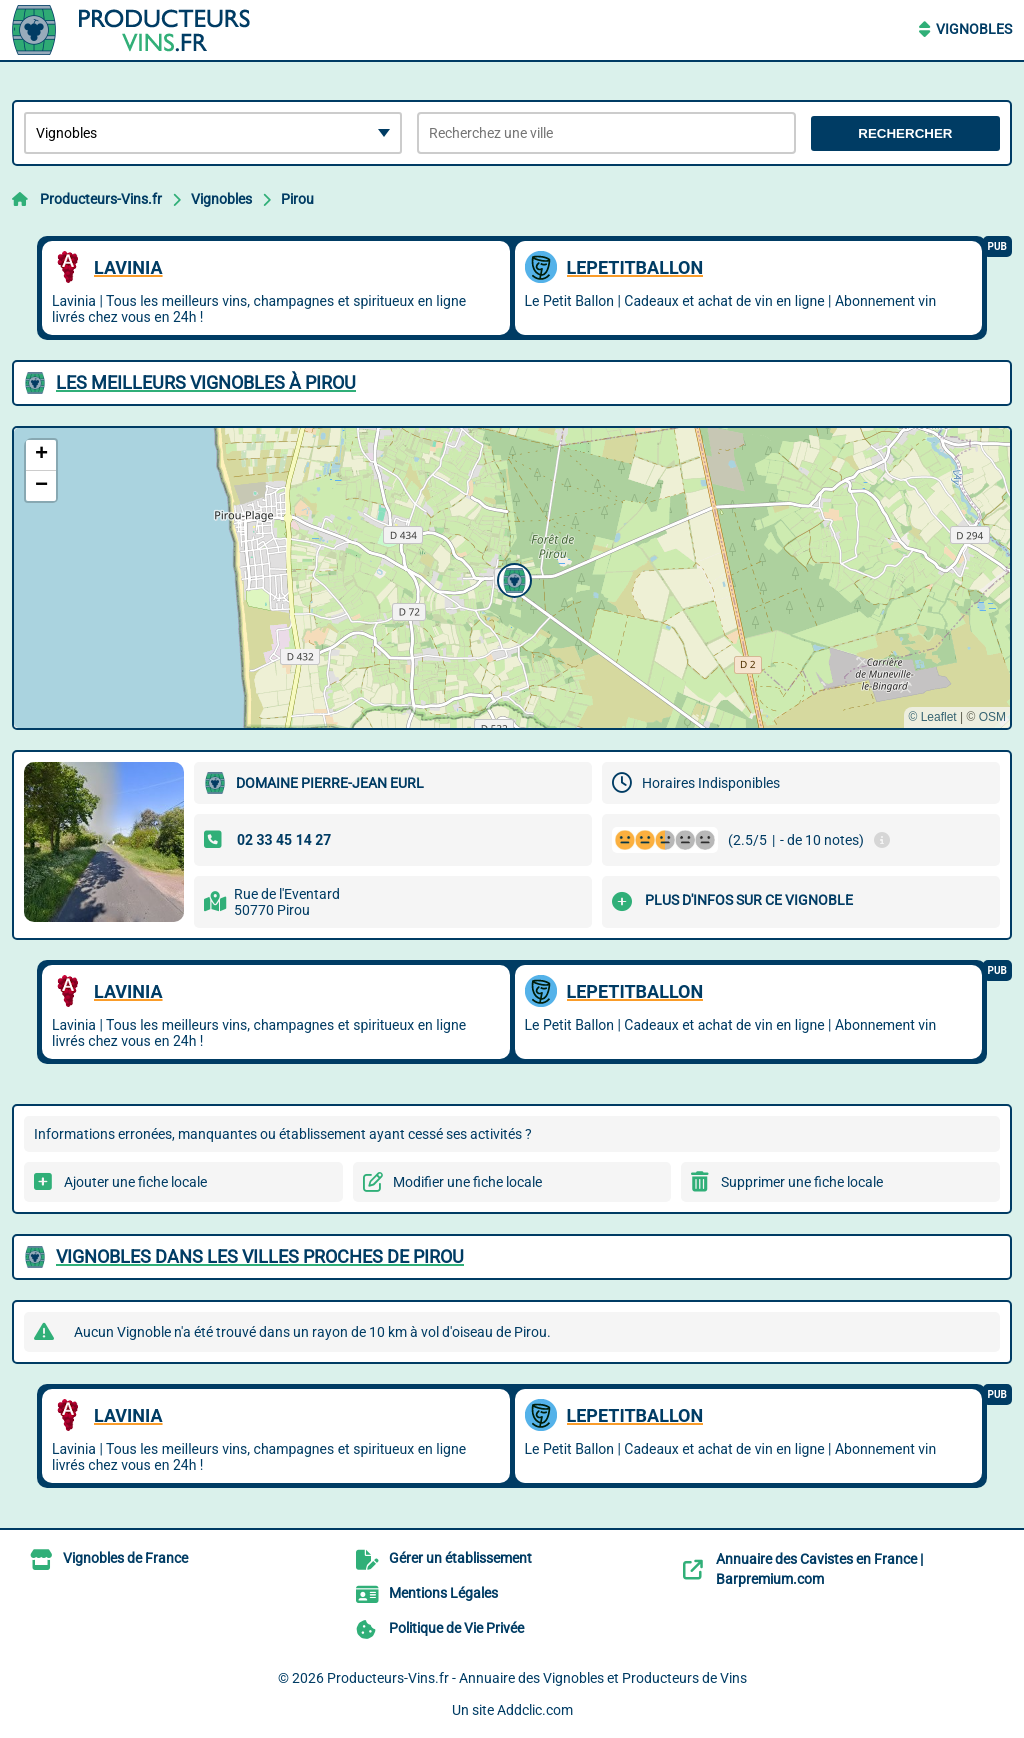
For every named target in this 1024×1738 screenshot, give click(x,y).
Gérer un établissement (460, 1558)
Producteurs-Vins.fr (101, 199)
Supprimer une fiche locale (802, 1182)
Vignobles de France (125, 1558)
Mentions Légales (443, 1593)
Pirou (297, 199)
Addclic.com (535, 1710)
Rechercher (905, 133)
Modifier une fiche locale (467, 1182)
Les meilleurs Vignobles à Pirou (206, 382)
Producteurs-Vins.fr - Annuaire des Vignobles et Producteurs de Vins (537, 1678)
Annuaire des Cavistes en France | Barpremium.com (819, 1569)
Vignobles (974, 29)
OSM (992, 717)
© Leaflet (932, 717)
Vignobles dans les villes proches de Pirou (260, 1256)
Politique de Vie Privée (456, 1628)
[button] (512, 578)
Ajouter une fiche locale (135, 1182)
